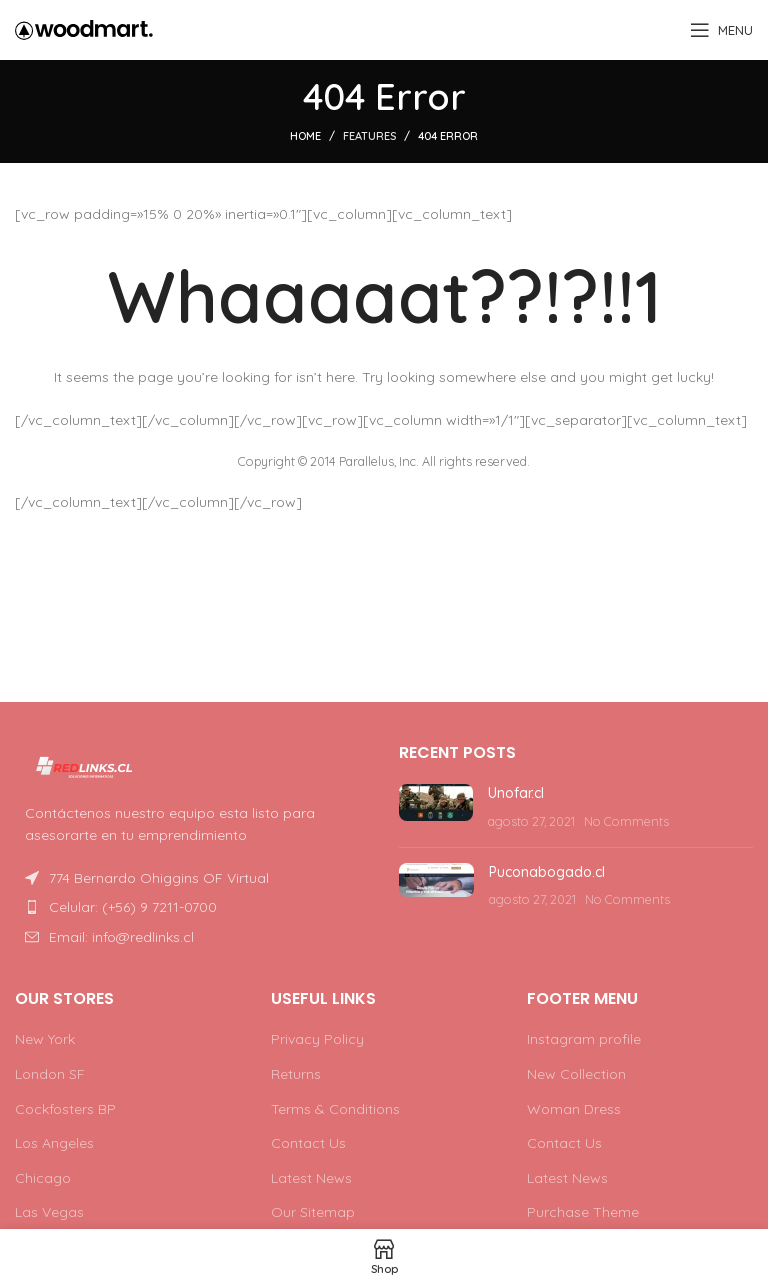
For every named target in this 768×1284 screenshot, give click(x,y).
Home (305, 136)
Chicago (43, 1178)
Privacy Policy (317, 1039)
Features (369, 136)
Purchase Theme (583, 1212)
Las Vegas (49, 1212)
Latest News (311, 1178)
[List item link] (192, 907)
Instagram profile (584, 1039)
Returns (296, 1074)
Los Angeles (54, 1143)
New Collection (576, 1074)
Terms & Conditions (335, 1109)
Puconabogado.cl (547, 872)
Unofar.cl (516, 793)
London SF (50, 1074)
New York (45, 1039)
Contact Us (308, 1143)
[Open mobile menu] (721, 30)
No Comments (626, 821)
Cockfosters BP (65, 1109)
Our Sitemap (313, 1212)
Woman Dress (574, 1109)
